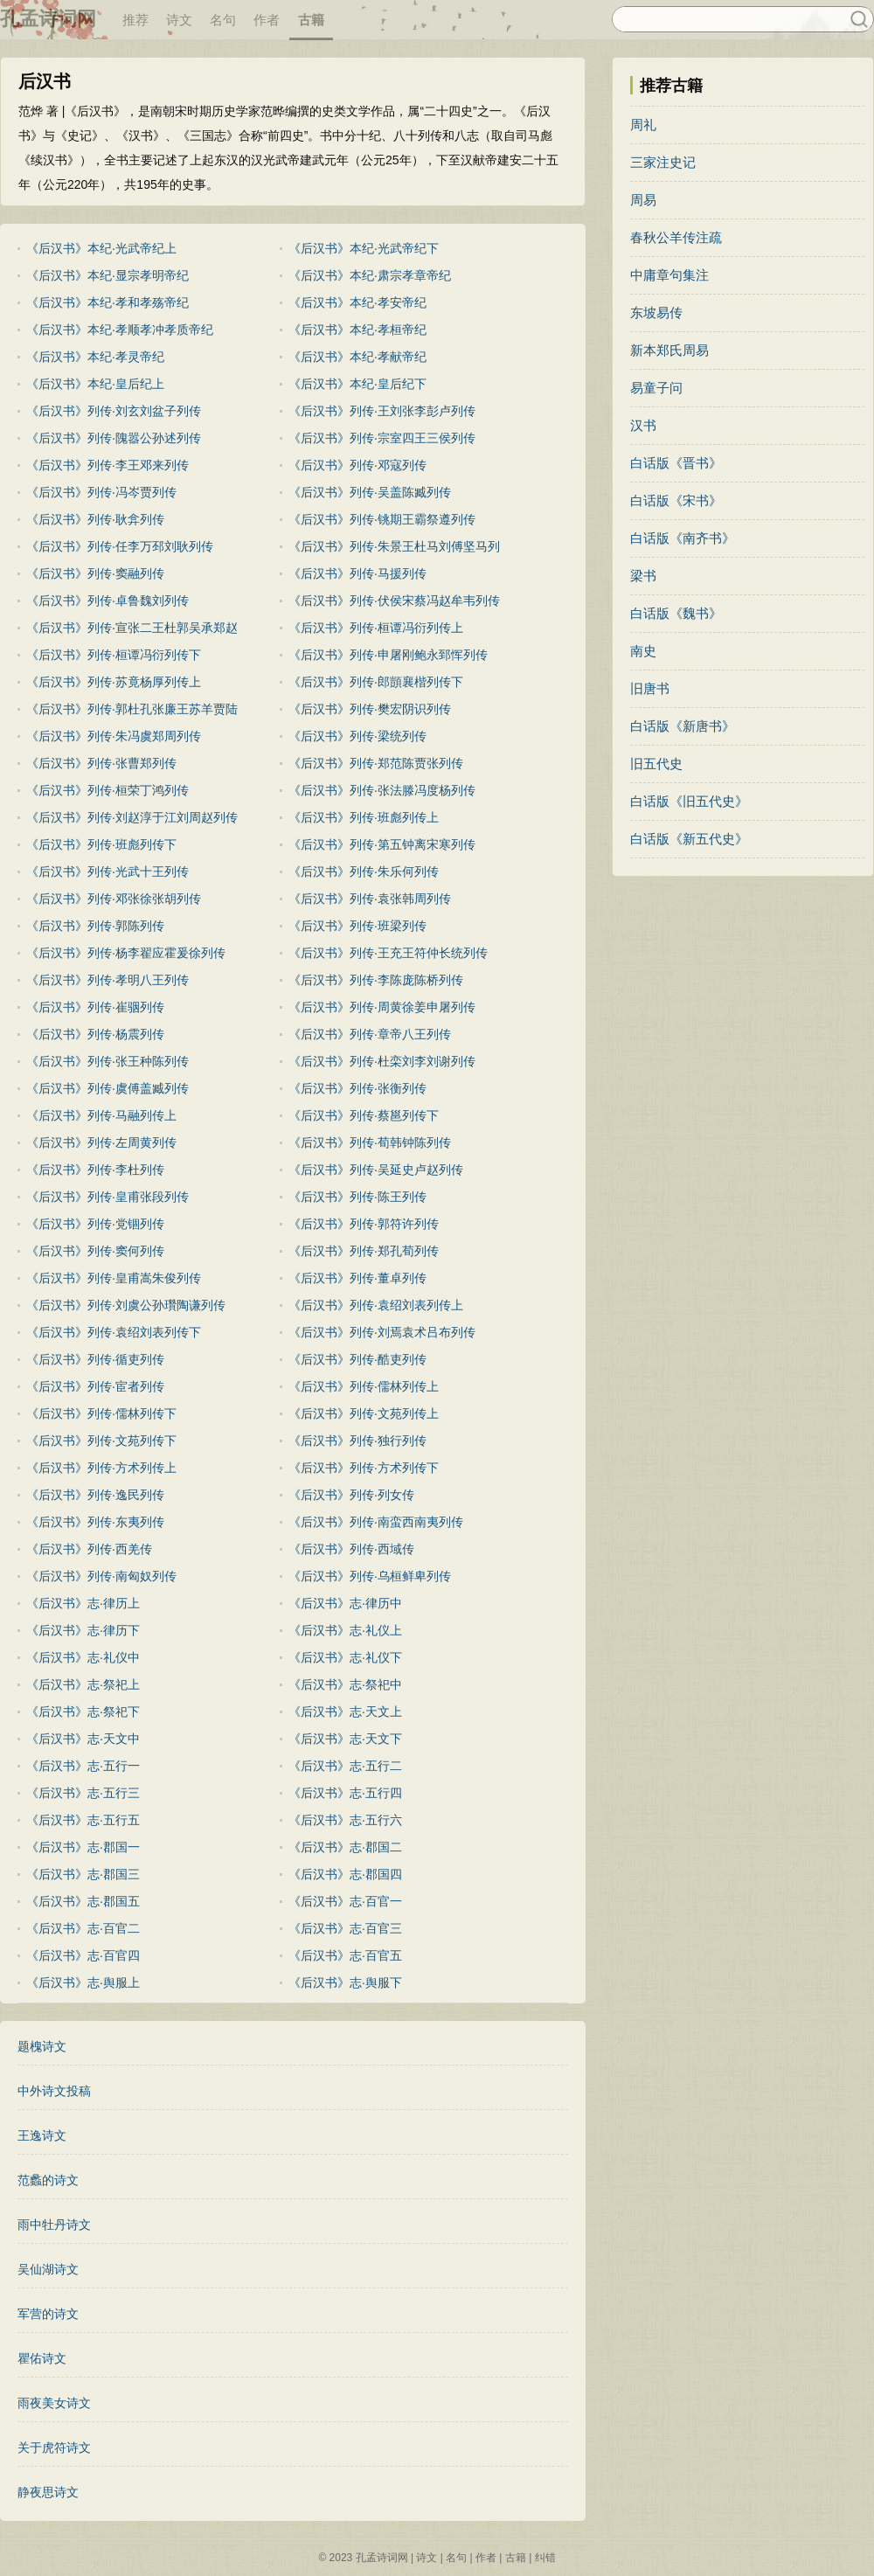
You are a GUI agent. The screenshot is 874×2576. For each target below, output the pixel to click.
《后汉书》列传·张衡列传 (357, 1088)
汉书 (643, 425)
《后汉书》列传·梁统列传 (357, 736)
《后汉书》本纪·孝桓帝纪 (357, 330)
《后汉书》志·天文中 (83, 1739)
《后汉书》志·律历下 (83, 1630)
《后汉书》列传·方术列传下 (363, 1468)
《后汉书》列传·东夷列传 (95, 1522)
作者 (266, 19)
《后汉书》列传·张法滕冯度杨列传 (381, 790)
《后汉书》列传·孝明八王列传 (107, 980)
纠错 (545, 2558)
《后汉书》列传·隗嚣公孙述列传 (113, 438)
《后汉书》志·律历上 (83, 1603)
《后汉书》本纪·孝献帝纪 (357, 357)
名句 (223, 19)
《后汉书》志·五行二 (345, 1766)
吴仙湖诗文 (48, 2269)
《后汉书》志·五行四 (345, 1793)
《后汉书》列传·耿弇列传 (95, 519)
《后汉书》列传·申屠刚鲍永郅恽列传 (388, 655)
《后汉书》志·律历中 (345, 1603)
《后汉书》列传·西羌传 (89, 1549)
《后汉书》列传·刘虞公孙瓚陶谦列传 (125, 1305)
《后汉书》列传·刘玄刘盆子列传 (113, 411)
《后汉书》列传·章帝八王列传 (369, 1034)
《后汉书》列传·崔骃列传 (95, 1007)
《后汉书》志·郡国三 (83, 1874)
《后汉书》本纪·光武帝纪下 (363, 248)
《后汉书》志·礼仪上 (345, 1630)
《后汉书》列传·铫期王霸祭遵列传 (381, 519)
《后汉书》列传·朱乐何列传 (363, 871)
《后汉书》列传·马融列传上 (101, 1115)
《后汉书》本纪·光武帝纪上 (101, 248)
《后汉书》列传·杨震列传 (95, 1034)
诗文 (179, 19)
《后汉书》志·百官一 (345, 1901)
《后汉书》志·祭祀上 (83, 1684)
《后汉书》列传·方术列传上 (101, 1468)
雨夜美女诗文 (54, 2403)
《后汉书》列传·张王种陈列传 (107, 1061)
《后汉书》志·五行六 (345, 1820)
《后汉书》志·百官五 (345, 1955)
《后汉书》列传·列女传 (351, 1495)
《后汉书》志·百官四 (83, 1955)
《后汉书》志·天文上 (345, 1711)
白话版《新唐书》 (682, 726)
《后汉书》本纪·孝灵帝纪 (95, 357)
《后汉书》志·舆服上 (83, 1982)
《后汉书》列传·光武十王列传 (107, 871)
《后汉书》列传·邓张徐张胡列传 (113, 899)
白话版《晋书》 (676, 462)
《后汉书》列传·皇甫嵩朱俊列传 (113, 1278)
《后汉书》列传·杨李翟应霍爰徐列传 (125, 953)
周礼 (643, 124)
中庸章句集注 (669, 274)
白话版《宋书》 (676, 500)
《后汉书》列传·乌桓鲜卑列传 (369, 1576)
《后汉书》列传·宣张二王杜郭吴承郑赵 (132, 628)
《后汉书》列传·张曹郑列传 (101, 763)
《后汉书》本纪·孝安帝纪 (357, 302)
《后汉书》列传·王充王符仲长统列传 (388, 953)
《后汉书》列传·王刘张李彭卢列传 (381, 411)
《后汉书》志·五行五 (83, 1820)
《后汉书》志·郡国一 (83, 1847)
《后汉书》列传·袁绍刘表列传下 (113, 1332)
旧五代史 (656, 763)
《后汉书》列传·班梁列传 (357, 926)
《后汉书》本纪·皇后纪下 (357, 384)
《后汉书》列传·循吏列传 (95, 1359)
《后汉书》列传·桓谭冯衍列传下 (113, 655)
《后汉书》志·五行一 (83, 1766)
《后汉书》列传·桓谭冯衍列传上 (375, 628)
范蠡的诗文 (48, 2180)
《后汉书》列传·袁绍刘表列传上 (375, 1305)
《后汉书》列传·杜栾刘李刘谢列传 (381, 1061)
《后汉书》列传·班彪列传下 (101, 844)
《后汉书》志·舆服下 (345, 1982)
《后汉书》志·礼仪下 (345, 1657)
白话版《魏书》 (676, 613)
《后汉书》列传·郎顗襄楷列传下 (375, 682)
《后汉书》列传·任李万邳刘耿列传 (119, 546)
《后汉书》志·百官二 (83, 1928)
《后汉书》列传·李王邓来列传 (107, 465)
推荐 (135, 19)
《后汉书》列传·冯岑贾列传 (101, 492)
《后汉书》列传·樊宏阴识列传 (369, 709)
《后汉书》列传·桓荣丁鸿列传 (107, 790)
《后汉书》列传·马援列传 (357, 573)
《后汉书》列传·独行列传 (357, 1441)
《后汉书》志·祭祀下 (83, 1711)
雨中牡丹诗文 (54, 2225)
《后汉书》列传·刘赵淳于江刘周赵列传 (132, 817)
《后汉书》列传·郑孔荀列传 (363, 1251)
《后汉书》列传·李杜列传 (95, 1170)
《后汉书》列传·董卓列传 (357, 1278)
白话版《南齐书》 (682, 538)
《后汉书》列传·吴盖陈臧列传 (369, 492)
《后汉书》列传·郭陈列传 (95, 926)
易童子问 (656, 387)
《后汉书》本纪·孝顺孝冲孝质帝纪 (119, 330)
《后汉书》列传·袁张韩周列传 (369, 899)
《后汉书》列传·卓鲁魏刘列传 (107, 601)
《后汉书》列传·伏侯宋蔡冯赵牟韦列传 (394, 601)
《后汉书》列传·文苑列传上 (363, 1413)
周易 (643, 199)
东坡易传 (656, 312)
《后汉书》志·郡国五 (83, 1901)
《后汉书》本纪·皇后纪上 (95, 384)
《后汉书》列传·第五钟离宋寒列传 (381, 844)
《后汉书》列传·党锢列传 (95, 1224)
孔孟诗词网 (48, 19)
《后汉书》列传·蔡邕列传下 (363, 1115)
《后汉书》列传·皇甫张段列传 (107, 1197)
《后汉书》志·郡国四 (345, 1874)
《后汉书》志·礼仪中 (83, 1657)
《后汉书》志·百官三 (345, 1928)
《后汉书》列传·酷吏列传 (357, 1359)
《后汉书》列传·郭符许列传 (363, 1224)
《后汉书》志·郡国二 (345, 1847)
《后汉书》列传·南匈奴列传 (101, 1576)
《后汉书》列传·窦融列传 (95, 573)
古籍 (311, 19)
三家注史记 (663, 162)
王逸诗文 (41, 2135)
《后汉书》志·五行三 (83, 1793)
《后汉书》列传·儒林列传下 (101, 1413)
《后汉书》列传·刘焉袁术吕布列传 (381, 1332)
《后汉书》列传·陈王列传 (357, 1197)
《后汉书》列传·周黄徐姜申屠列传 (381, 1007)
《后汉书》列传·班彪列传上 (363, 817)
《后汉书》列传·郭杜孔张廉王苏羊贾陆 (132, 709)
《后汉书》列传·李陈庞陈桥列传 (375, 980)
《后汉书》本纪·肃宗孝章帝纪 (369, 275)
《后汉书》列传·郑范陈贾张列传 (375, 763)
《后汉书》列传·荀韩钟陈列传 (369, 1142)
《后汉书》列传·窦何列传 (95, 1251)
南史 (643, 650)
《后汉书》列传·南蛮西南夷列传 (375, 1522)
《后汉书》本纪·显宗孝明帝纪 (107, 275)
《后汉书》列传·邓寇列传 (357, 465)
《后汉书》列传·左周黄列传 (101, 1142)
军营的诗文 (48, 2314)
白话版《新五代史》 (689, 838)
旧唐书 (649, 688)
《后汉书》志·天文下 (345, 1739)
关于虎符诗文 (54, 2447)
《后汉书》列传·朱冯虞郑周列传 (113, 736)
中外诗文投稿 (54, 2091)
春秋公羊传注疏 (676, 237)
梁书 (643, 575)
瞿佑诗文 (41, 2358)
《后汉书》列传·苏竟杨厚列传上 (113, 682)
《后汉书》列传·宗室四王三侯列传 (381, 438)
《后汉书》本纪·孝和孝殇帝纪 (107, 302)
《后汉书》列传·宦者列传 (95, 1386)
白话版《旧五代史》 (689, 801)
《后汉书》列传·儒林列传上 (363, 1386)
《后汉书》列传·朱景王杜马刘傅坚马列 (394, 546)
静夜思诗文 (48, 2492)
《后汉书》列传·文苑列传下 (101, 1441)
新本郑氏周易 (669, 350)
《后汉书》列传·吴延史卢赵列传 (375, 1170)
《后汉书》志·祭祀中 (345, 1684)
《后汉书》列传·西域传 (351, 1549)
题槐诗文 (41, 2046)
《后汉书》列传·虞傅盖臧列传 (107, 1088)
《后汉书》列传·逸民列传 (95, 1495)
